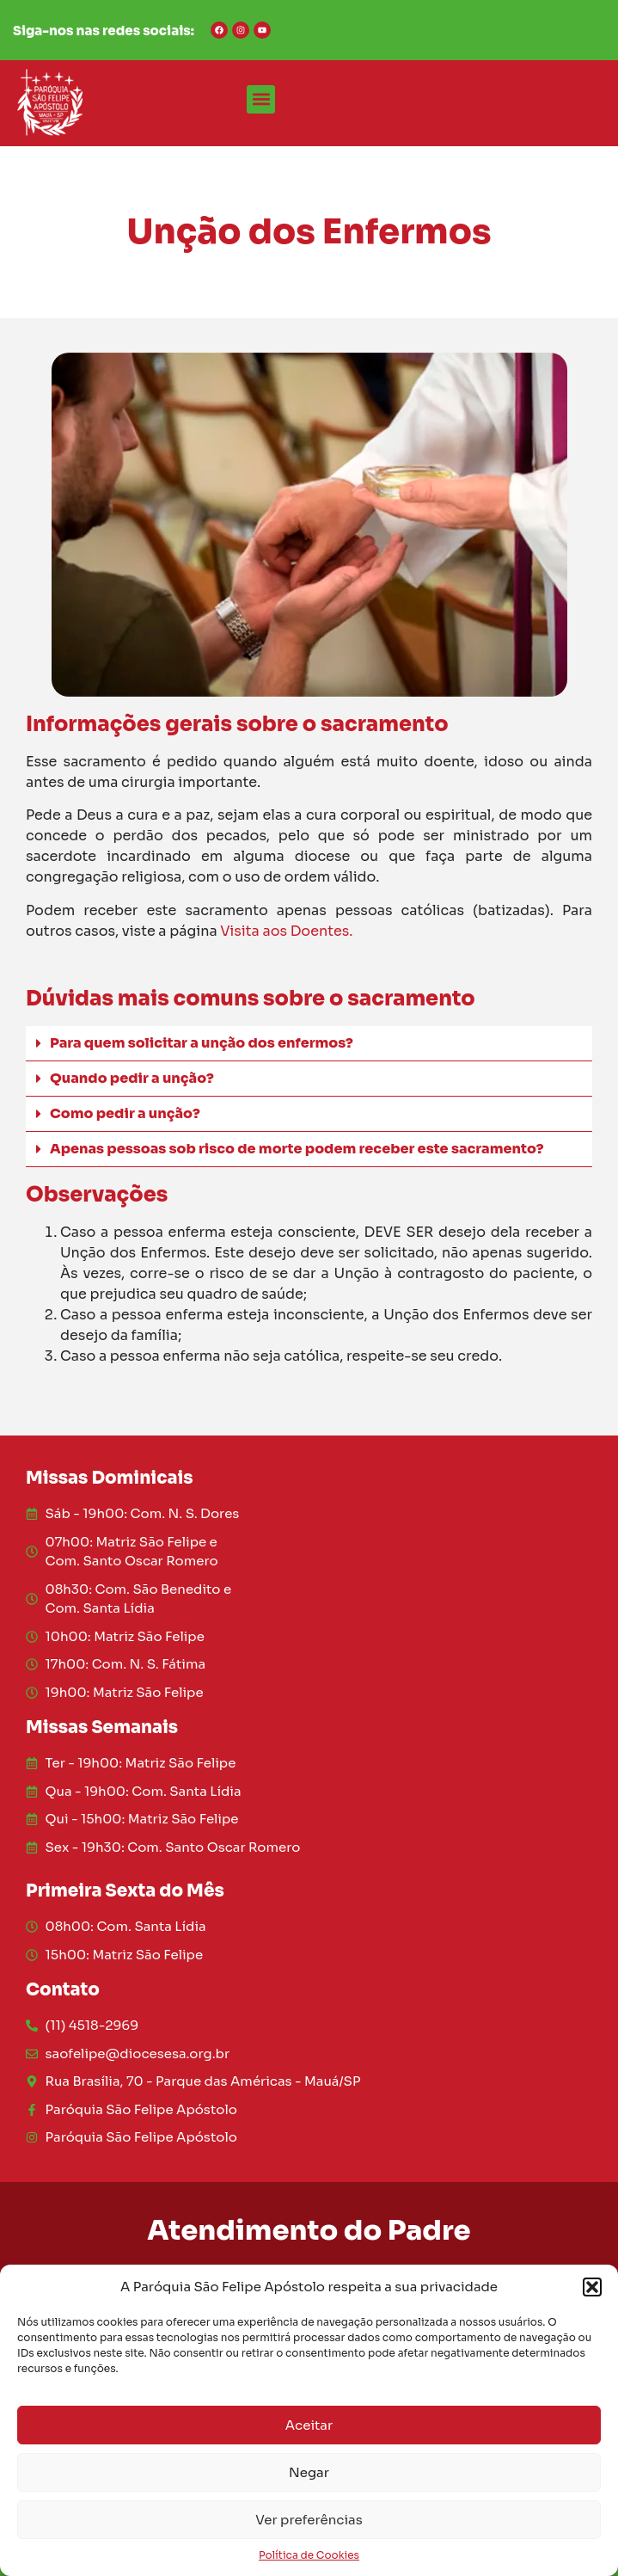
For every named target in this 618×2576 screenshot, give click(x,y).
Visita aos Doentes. (286, 931)
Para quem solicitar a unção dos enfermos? (201, 1043)
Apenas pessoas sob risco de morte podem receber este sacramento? (297, 1149)
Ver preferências (308, 2519)
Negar (309, 2472)
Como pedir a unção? (125, 1113)
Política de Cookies (309, 2554)
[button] (592, 2287)
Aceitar (309, 2425)
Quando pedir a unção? (132, 1078)
